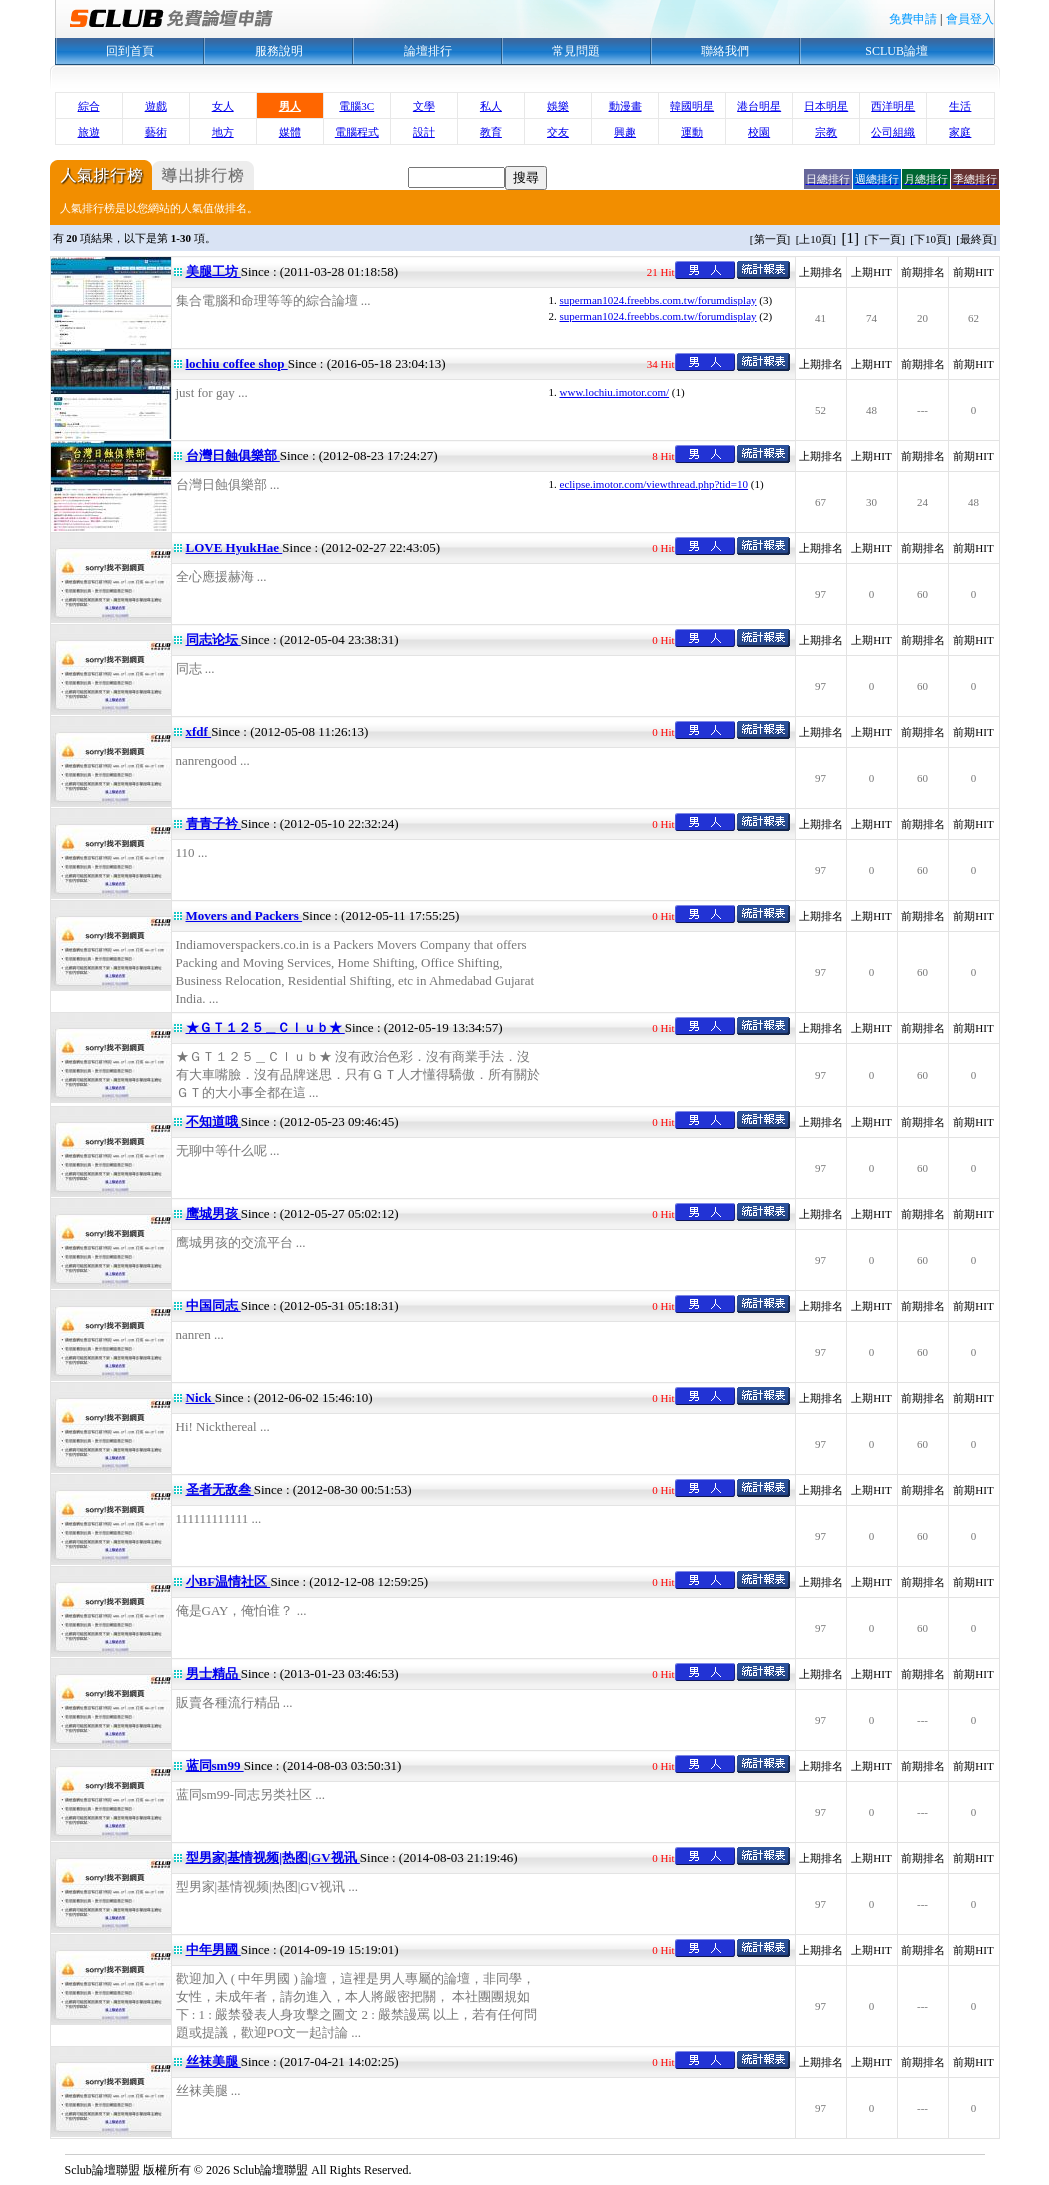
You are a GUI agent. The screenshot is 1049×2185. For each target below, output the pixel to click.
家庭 (960, 132)
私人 (491, 106)
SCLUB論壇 (896, 51)
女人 (223, 106)
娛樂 (558, 106)
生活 (960, 106)
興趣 (625, 132)
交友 (558, 132)
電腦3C (356, 106)
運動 (692, 132)
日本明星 (826, 106)
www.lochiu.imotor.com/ (615, 392)
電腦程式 (357, 132)
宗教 (826, 132)
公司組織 (893, 132)
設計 (424, 132)
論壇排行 (428, 51)
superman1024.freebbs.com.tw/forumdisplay (658, 300)
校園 (759, 132)
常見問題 (576, 51)
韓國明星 (692, 106)
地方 (223, 132)
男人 (290, 106)
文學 (424, 106)
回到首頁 (130, 51)
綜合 (89, 106)
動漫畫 (625, 106)
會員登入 (970, 19)
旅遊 (89, 132)
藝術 (156, 132)
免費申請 (913, 19)
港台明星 (759, 106)
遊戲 (156, 106)
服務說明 (279, 51)
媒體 (290, 132)
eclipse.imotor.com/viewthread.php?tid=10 (654, 484)
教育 (491, 132)
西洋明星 (893, 106)
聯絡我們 (725, 51)
